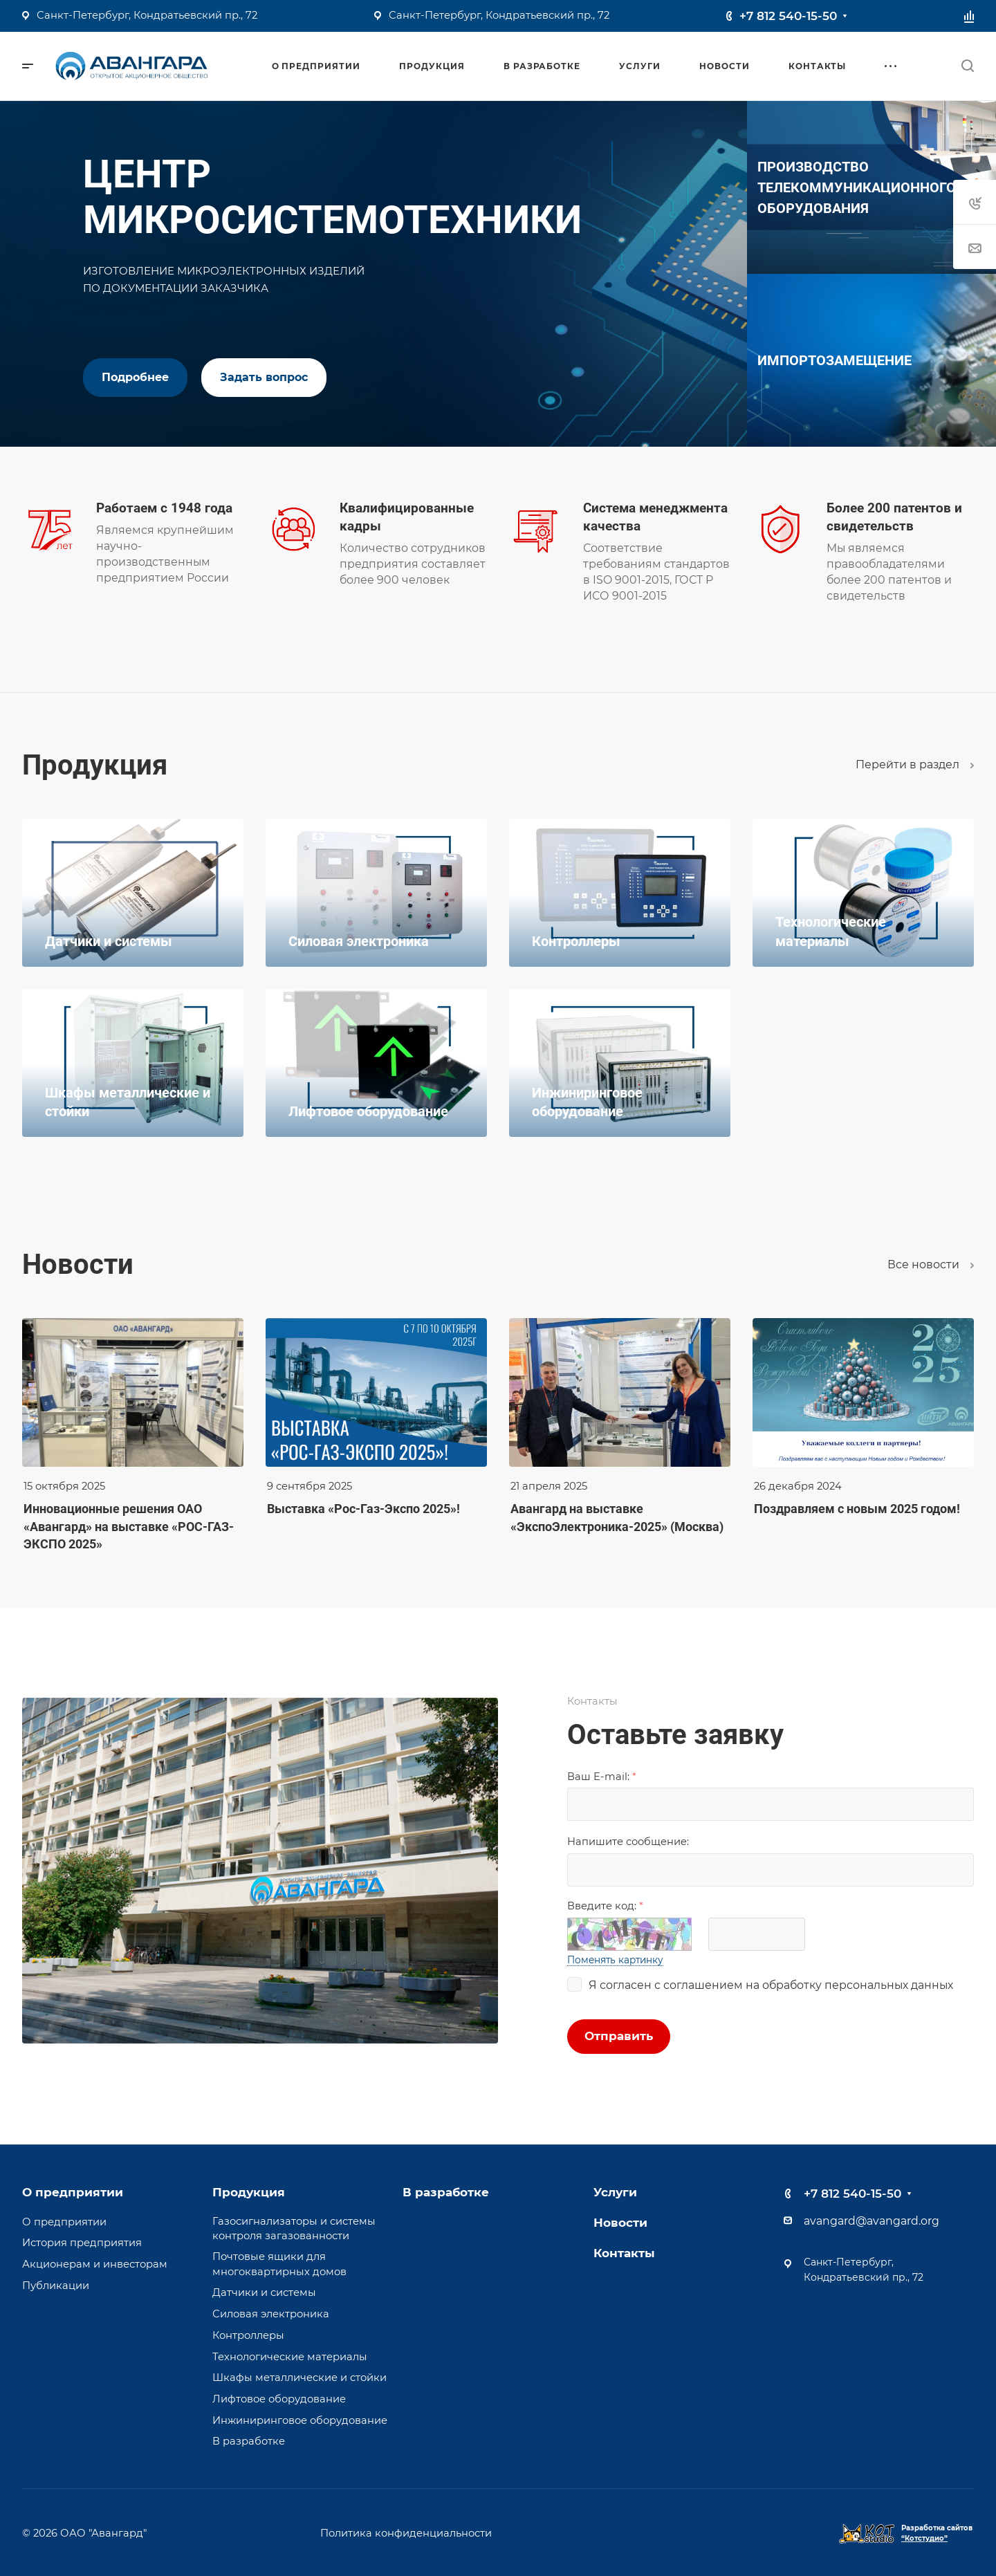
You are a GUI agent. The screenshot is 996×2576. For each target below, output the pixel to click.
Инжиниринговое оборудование (299, 2420)
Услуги (615, 2192)
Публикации (55, 2285)
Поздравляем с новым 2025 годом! (857, 1508)
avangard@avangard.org (871, 2220)
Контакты (624, 2253)
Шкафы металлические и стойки (299, 2377)
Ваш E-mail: (601, 1776)
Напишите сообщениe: (628, 1841)
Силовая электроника (270, 2314)
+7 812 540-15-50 (788, 16)
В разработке (248, 2441)
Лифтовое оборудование (279, 2399)
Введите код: (605, 1906)
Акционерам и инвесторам (94, 2264)
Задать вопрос (264, 377)
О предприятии (72, 2192)
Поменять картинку (615, 1959)
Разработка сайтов (936, 2533)
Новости (620, 2223)
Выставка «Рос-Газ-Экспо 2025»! (363, 1508)
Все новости (930, 1264)
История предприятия (82, 2242)
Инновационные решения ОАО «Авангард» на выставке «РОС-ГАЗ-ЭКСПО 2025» (129, 1525)
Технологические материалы (289, 2357)
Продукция (248, 2192)
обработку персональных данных (857, 1985)
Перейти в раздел (915, 764)
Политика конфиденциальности (406, 2533)
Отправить (618, 2036)
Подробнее (135, 377)
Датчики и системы (264, 2292)
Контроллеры (248, 2335)
